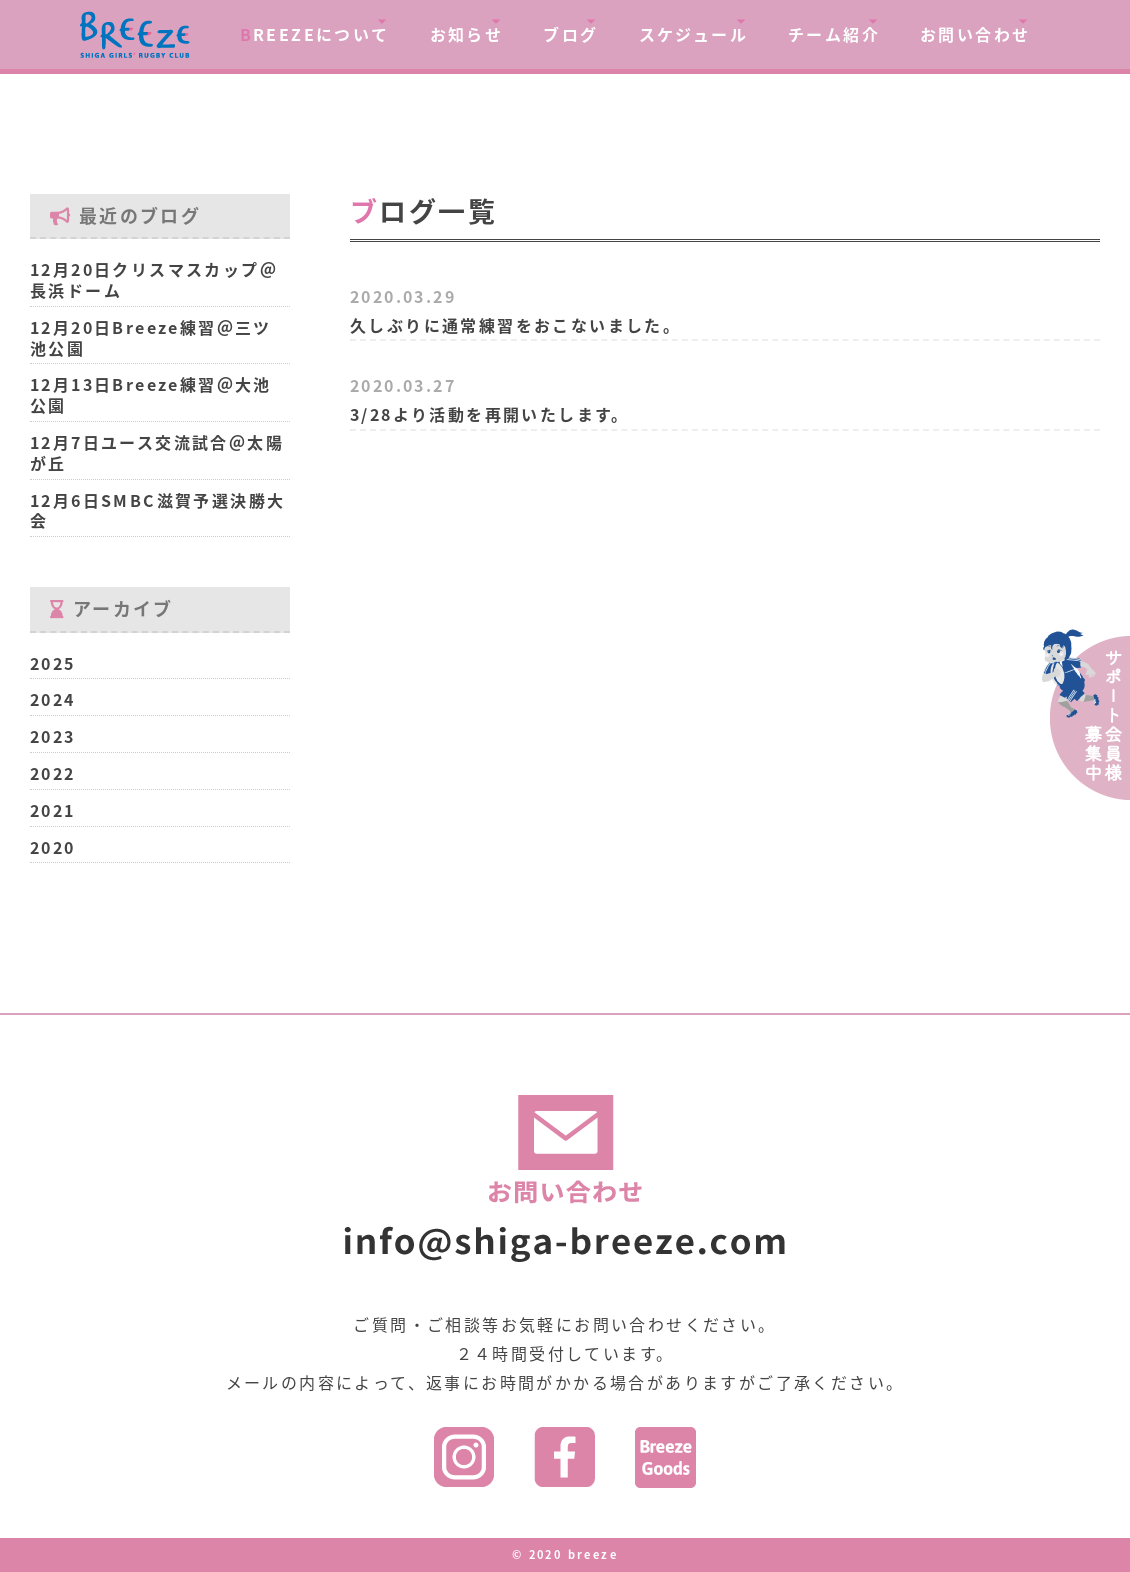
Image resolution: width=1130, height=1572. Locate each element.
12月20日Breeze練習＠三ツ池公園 (151, 337)
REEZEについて (315, 34)
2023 (53, 736)
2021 (53, 810)
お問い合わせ (975, 34)
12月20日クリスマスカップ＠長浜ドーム (154, 279)
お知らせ (467, 34)
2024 (53, 699)
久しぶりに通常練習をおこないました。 (515, 325)
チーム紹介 (834, 34)
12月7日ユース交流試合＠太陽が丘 (157, 452)
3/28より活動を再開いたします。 (490, 414)
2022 (53, 773)
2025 (53, 663)
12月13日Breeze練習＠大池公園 (151, 394)
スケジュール (693, 34)
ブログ (570, 34)
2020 (53, 847)
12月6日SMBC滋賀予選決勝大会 (157, 510)
